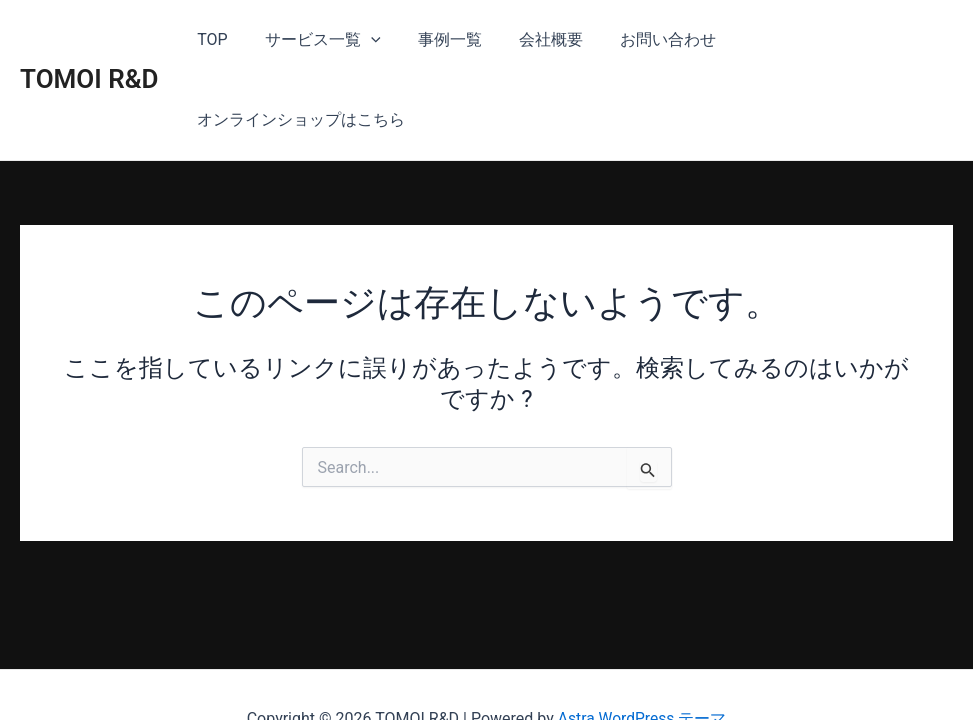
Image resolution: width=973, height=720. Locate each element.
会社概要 (537, 39)
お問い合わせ (649, 39)
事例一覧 (441, 39)
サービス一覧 (319, 40)
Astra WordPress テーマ (641, 669)
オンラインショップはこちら (833, 39)
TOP (214, 39)
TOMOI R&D (89, 39)
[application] (367, 40)
